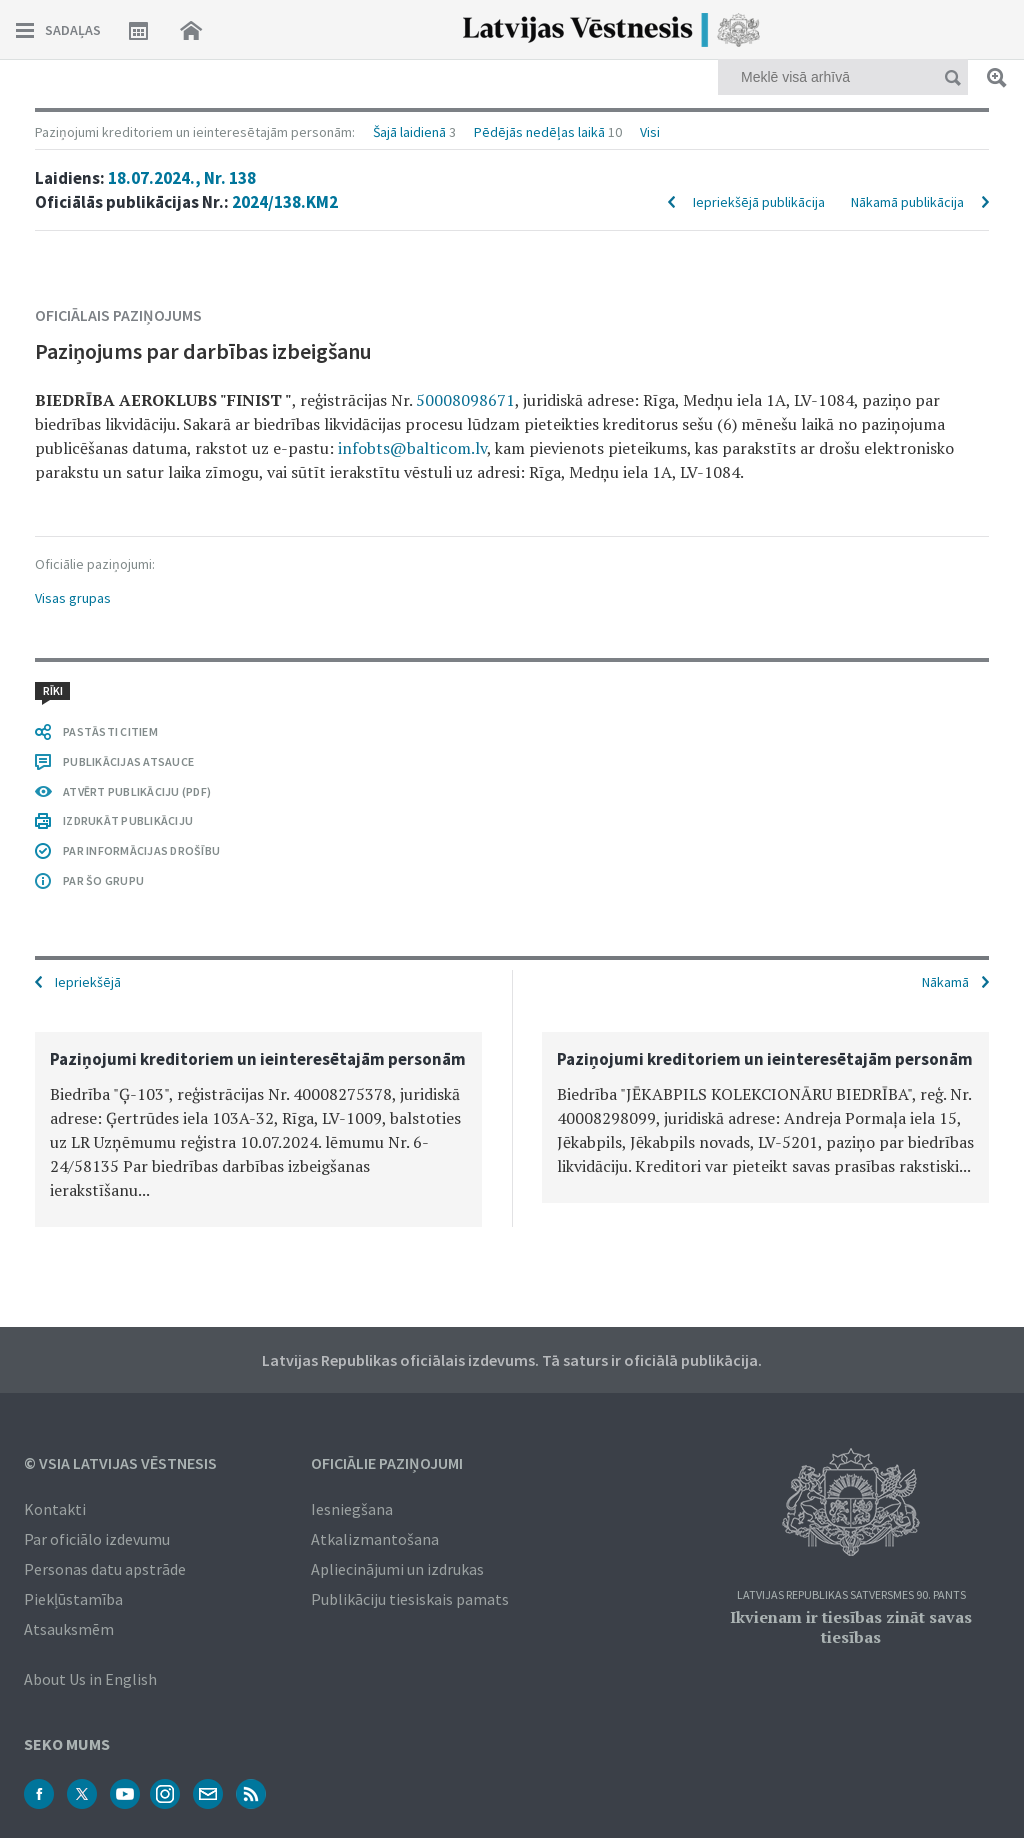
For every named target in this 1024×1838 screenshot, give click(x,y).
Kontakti (55, 1509)
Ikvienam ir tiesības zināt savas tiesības (851, 1627)
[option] (258, 1129)
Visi (650, 132)
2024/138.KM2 (285, 202)
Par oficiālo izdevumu (97, 1539)
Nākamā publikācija (907, 202)
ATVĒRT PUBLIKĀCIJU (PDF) (137, 791)
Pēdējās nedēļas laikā (539, 132)
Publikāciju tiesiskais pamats (410, 1599)
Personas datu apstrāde (105, 1569)
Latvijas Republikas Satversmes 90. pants (851, 1595)
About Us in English (90, 1679)
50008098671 (465, 400)
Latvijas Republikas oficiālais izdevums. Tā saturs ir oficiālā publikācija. (512, 1360)
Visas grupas (73, 598)
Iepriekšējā (88, 982)
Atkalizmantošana (375, 1539)
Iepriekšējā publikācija (759, 202)
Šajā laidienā (409, 132)
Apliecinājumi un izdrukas (397, 1569)
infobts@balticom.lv (412, 448)
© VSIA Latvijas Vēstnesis (120, 1463)
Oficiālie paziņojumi (387, 1463)
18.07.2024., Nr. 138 (182, 178)
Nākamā (945, 982)
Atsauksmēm (69, 1629)
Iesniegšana (352, 1509)
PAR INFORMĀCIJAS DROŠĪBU (141, 850)
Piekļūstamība (73, 1599)
